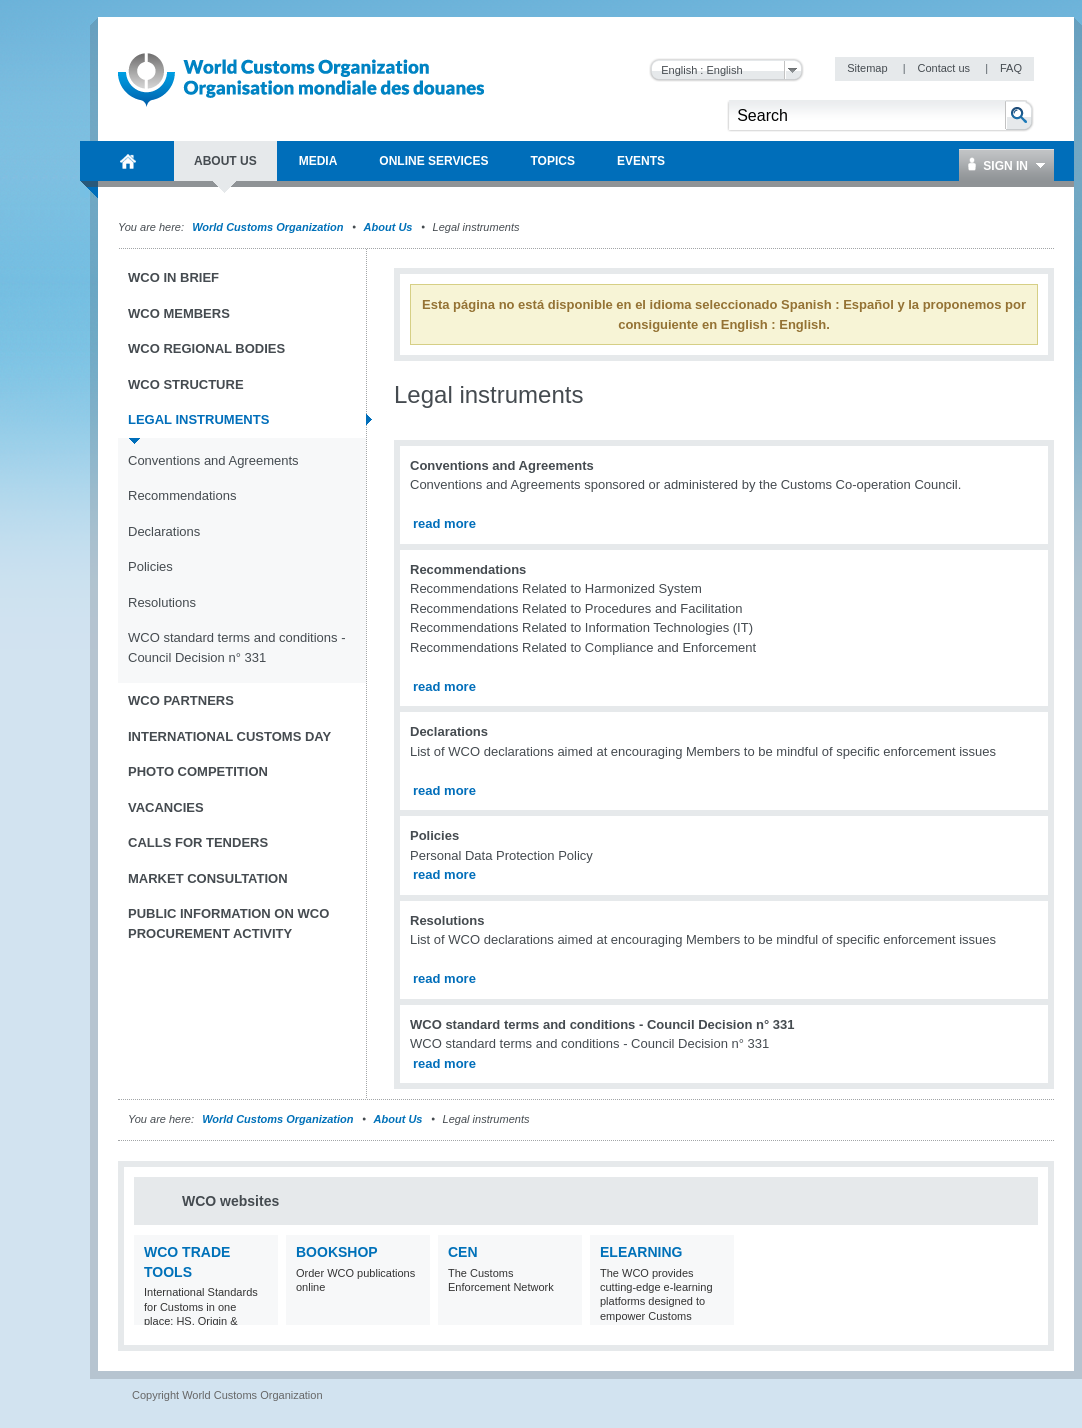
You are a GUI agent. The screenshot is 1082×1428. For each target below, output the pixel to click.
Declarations (164, 531)
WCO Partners (181, 700)
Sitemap (868, 68)
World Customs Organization (269, 227)
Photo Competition (198, 771)
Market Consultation (208, 878)
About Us (388, 227)
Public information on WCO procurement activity (228, 923)
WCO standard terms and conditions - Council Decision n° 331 (236, 647)
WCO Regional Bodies (206, 348)
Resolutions (162, 602)
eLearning (641, 1252)
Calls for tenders (198, 842)
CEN (463, 1252)
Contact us (945, 68)
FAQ (1011, 68)
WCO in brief (173, 277)
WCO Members (179, 313)
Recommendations (182, 495)
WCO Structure (186, 384)
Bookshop (337, 1252)
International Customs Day (229, 736)
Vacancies (166, 807)
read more (444, 523)
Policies (150, 566)
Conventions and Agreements (213, 460)
